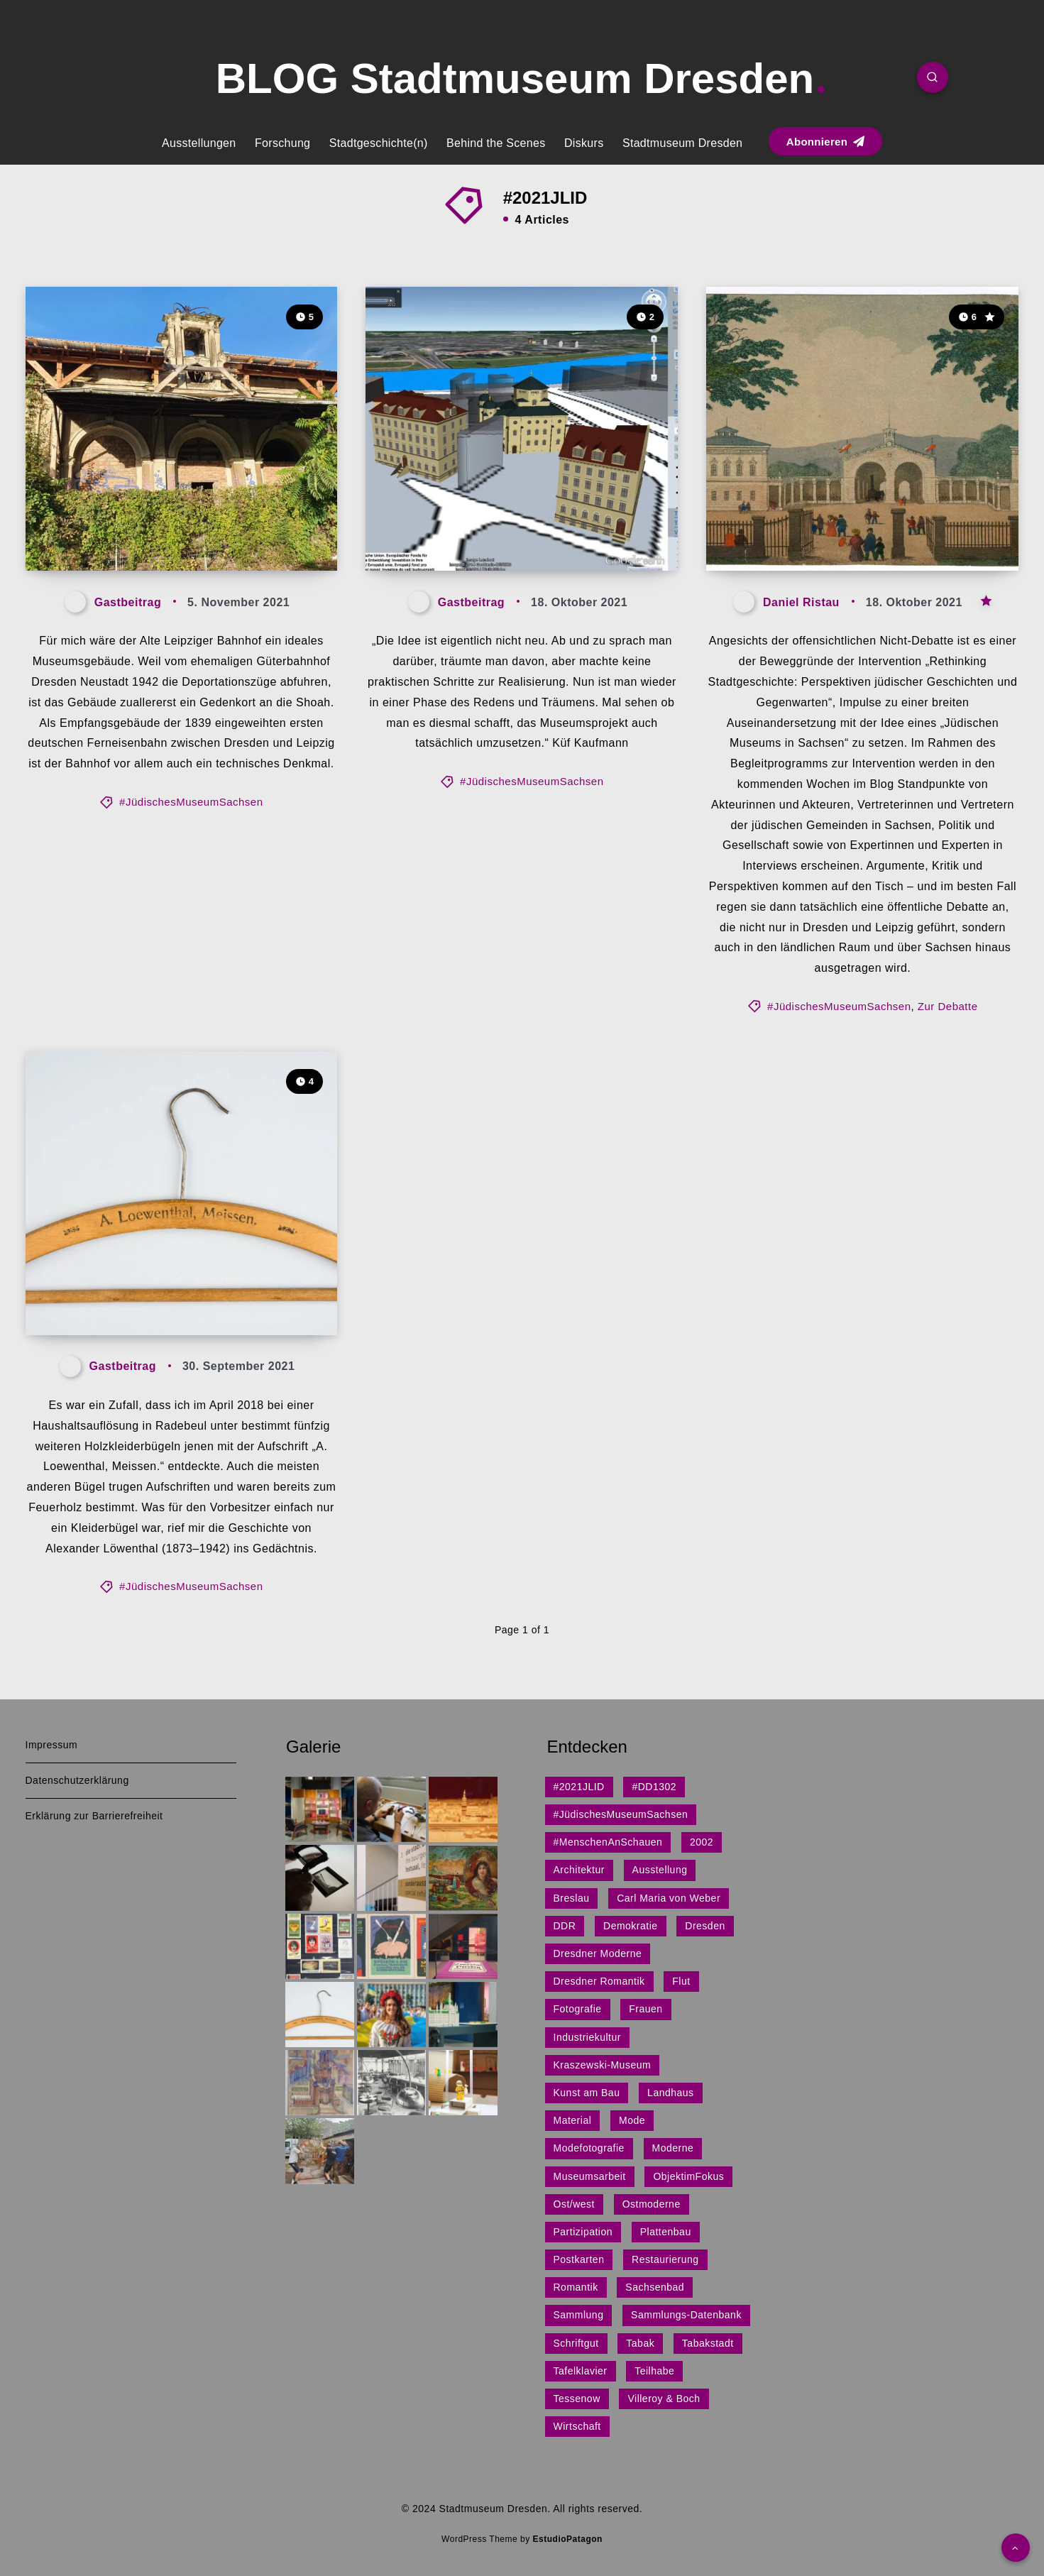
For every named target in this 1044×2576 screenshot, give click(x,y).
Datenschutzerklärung (77, 1780)
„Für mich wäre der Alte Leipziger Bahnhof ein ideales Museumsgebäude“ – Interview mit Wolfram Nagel (179, 495)
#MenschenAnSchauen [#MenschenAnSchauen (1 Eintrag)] (608, 1842)
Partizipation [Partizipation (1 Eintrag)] (583, 2231)
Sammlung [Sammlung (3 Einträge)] (579, 2314)
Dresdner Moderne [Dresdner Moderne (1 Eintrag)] (598, 1953)
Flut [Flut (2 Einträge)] (681, 1981)
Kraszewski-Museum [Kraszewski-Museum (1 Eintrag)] (603, 2065)
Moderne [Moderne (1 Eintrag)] (673, 2148)
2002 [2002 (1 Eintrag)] (701, 1842)
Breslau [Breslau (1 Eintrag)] (572, 1898)
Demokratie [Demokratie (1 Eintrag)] (630, 1925)
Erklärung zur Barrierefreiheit (94, 1815)
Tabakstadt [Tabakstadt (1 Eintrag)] (708, 2343)
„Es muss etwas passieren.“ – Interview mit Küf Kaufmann (515, 521)
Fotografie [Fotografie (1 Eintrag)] (578, 2009)
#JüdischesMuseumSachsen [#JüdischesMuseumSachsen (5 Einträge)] (621, 1814)
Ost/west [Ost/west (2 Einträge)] (574, 2204)
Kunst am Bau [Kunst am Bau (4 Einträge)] (587, 2092)
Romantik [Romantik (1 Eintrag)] (576, 2287)
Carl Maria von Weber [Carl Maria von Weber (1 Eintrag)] (668, 1898)
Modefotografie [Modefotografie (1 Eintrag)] (589, 2148)
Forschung (282, 143)
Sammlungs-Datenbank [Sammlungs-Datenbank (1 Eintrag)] (686, 2314)
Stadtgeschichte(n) (378, 143)
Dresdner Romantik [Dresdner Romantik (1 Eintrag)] (599, 1981)
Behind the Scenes (495, 143)
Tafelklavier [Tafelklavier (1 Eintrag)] (581, 2371)
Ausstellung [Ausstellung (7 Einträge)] (660, 1869)
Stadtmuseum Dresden (682, 143)
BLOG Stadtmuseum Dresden (520, 78)
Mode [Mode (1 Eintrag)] (632, 2120)
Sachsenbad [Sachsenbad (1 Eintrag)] (654, 2287)
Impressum (52, 1744)
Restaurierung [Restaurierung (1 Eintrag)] (665, 2259)
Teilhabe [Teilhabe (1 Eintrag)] (654, 2371)
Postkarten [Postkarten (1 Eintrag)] (579, 2259)
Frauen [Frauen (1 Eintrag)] (645, 2009)
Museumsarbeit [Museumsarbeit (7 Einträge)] (590, 2176)
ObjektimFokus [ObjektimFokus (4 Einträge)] (688, 2176)
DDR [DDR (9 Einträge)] (565, 1925)
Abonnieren (825, 142)
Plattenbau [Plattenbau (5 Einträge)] (665, 2231)
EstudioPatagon (568, 2539)
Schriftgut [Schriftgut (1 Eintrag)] (576, 2343)
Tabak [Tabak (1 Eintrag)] (640, 2343)
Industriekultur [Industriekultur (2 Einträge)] (587, 2037)
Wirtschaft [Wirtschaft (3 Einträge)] (577, 2426)
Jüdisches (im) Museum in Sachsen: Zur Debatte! (841, 521)
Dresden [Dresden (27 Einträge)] (705, 1925)
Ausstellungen (199, 143)
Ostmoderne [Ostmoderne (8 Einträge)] (651, 2204)
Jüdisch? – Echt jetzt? (143, 1297)
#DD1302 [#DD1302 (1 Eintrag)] (654, 1786)
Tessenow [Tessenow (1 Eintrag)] (577, 2398)
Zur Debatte (948, 1006)
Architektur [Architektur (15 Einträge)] (579, 1869)
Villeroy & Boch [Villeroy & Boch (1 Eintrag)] (663, 2398)
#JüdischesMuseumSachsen (191, 802)
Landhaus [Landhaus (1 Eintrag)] (670, 2092)
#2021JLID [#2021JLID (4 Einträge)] (579, 1786)
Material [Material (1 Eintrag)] (573, 2120)
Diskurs (583, 143)
